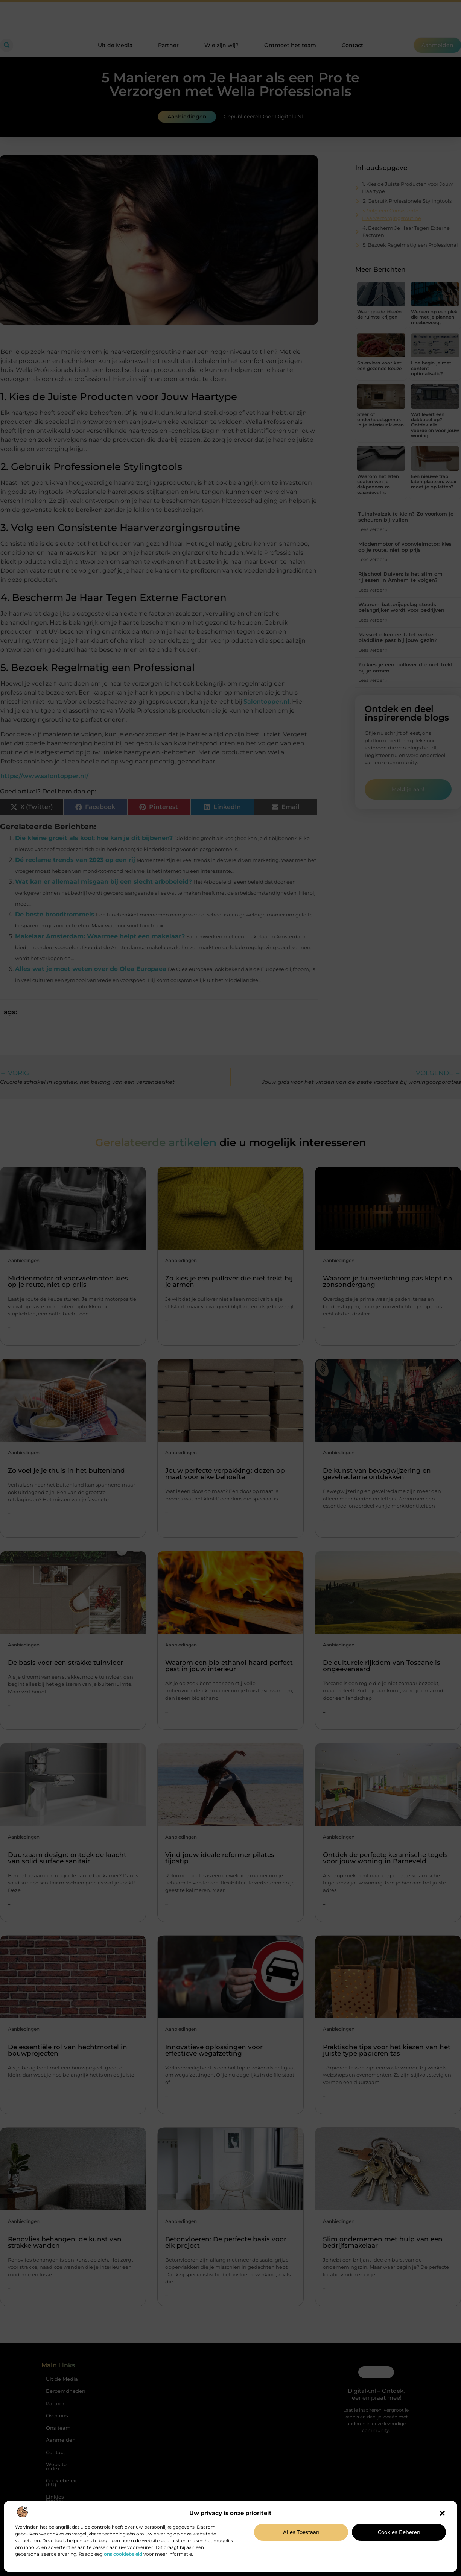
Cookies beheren (399, 2532)
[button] (442, 2513)
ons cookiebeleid (123, 2554)
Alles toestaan (301, 2532)
